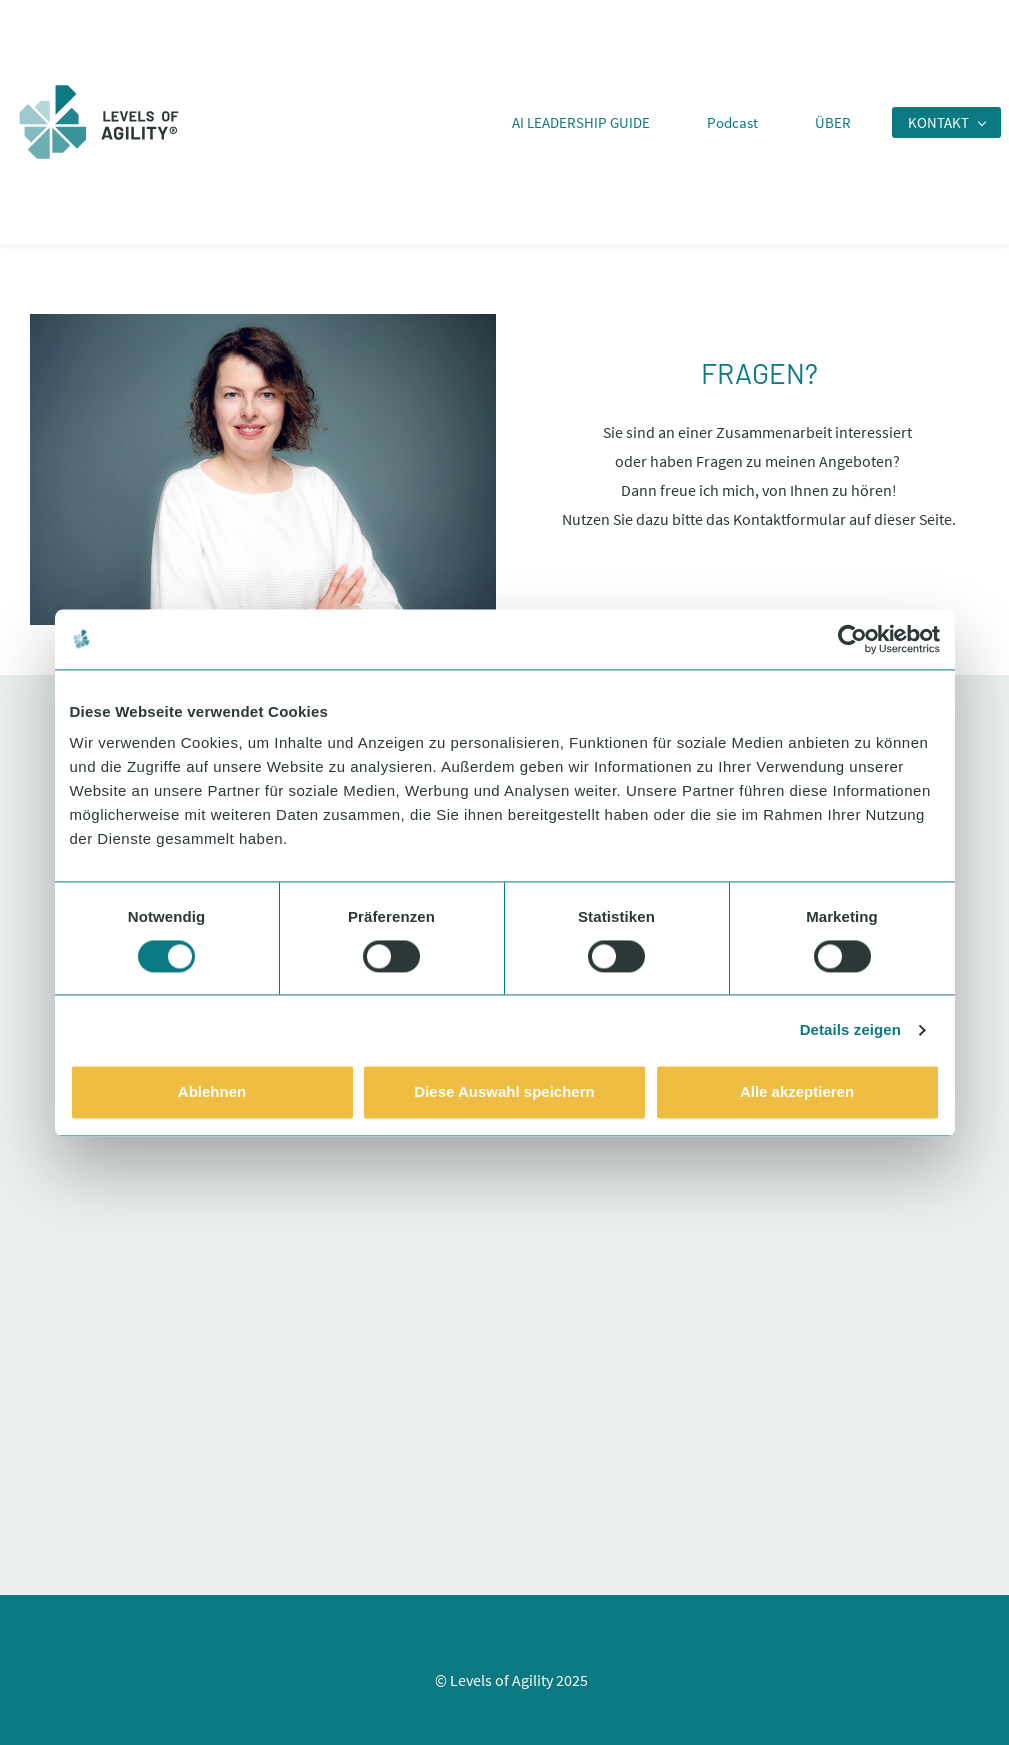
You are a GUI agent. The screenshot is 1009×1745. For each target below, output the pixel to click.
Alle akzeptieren (797, 1092)
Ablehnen (212, 1092)
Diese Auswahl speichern (504, 1092)
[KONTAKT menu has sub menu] (946, 122)
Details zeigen (850, 1029)
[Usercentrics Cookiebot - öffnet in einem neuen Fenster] (852, 639)
